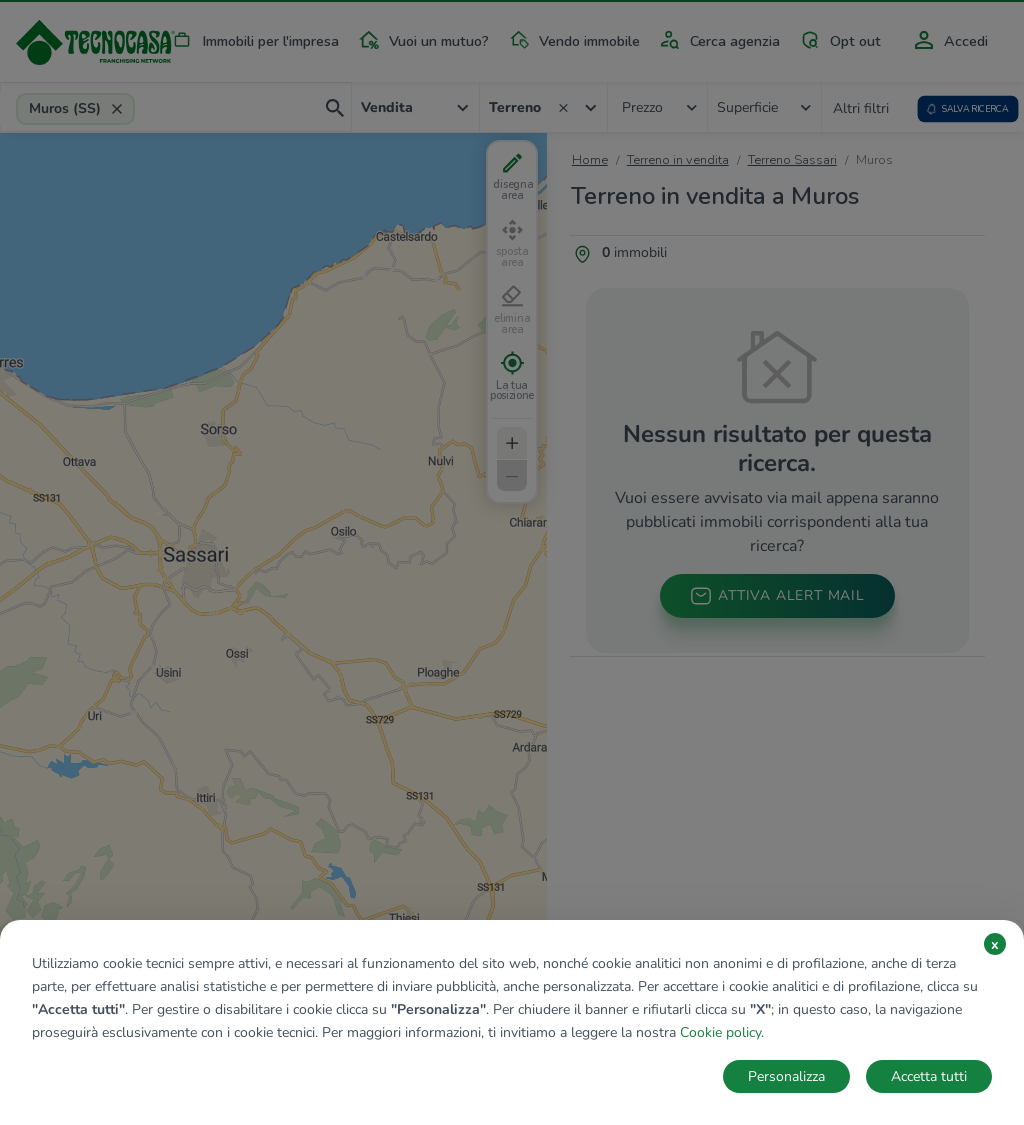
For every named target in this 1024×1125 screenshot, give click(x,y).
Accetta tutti (929, 1076)
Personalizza (786, 1076)
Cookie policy (720, 1032)
